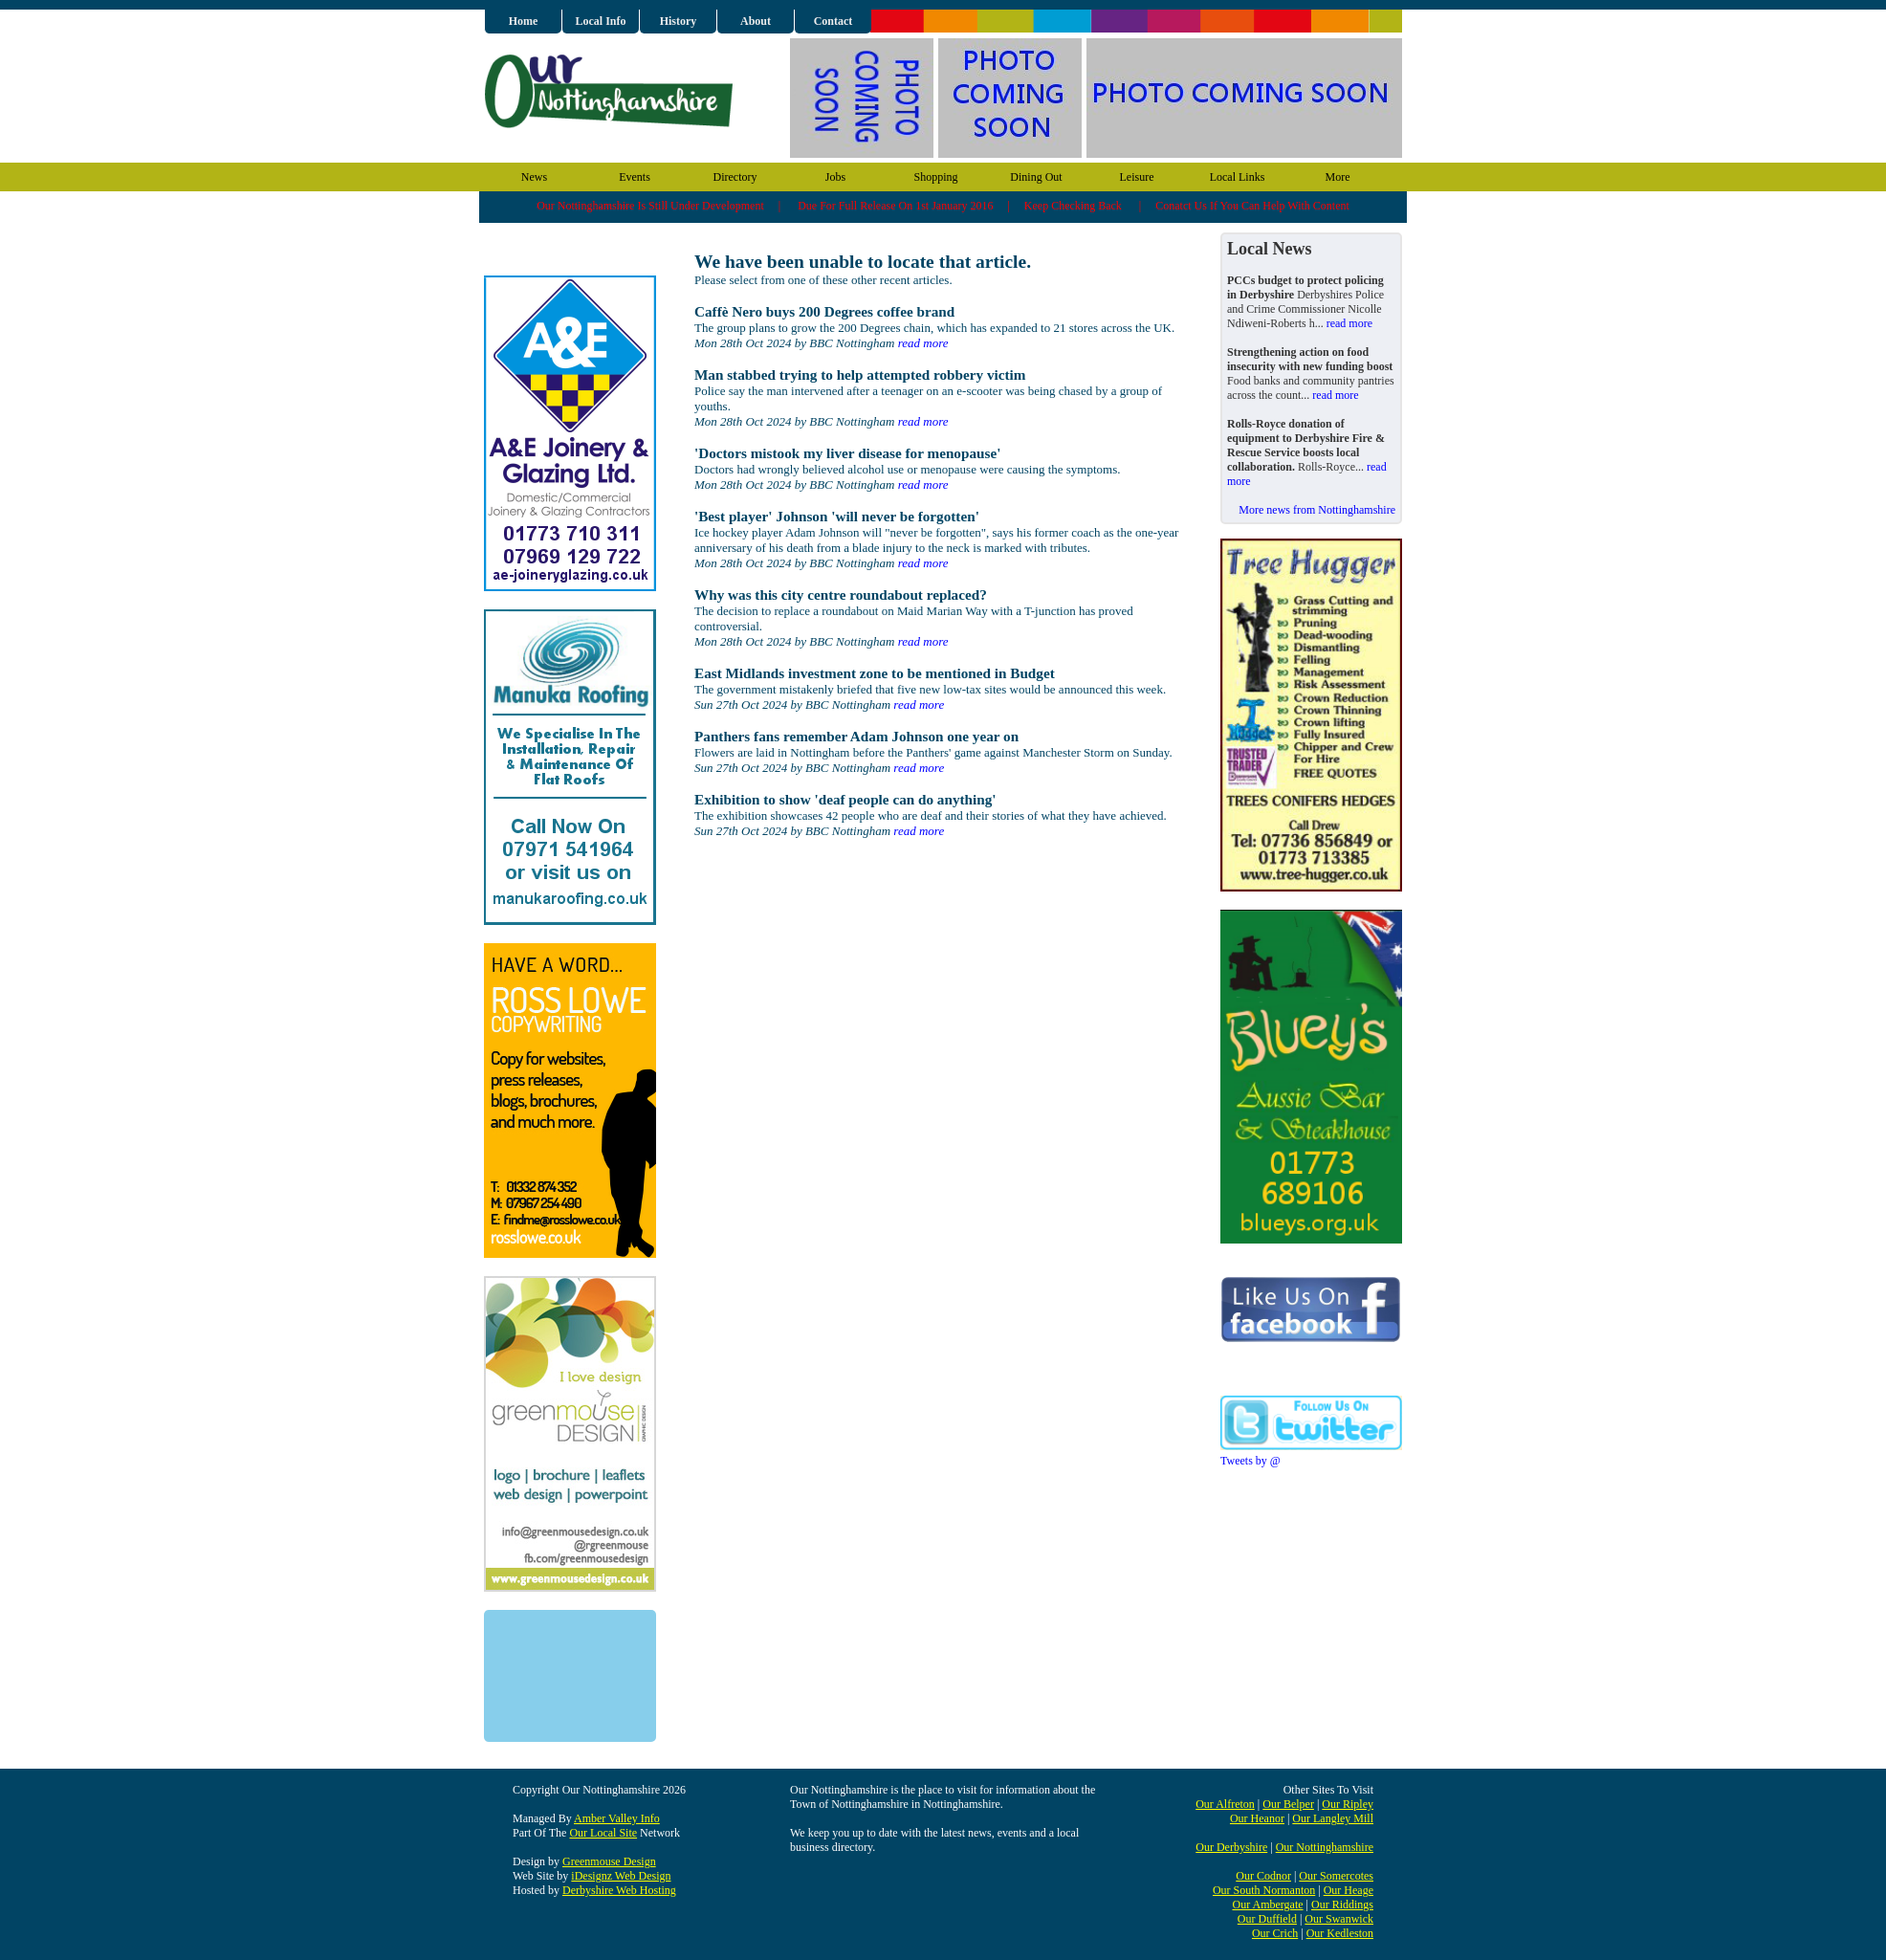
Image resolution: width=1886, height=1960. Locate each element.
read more (923, 343)
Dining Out (1036, 177)
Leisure (1137, 177)
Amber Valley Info (617, 1818)
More (1338, 177)
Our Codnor (1263, 1876)
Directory (735, 177)
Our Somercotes (1336, 1876)
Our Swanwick (1339, 1919)
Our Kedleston (1339, 1933)
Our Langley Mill (1332, 1818)
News (534, 177)
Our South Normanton (1264, 1890)
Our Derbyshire (1231, 1847)
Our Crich (1275, 1933)
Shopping (935, 177)
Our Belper (1288, 1804)
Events (634, 177)
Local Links (1237, 177)
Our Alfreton (1225, 1804)
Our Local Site (603, 1832)
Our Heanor (1257, 1818)
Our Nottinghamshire (1324, 1847)
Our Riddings (1342, 1904)
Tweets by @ (1250, 1460)
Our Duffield (1267, 1919)
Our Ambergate (1267, 1904)
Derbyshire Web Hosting (619, 1890)
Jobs (835, 177)
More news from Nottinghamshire (1317, 510)
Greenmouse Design (609, 1861)
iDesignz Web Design (620, 1876)
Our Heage (1348, 1890)
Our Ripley (1347, 1804)
